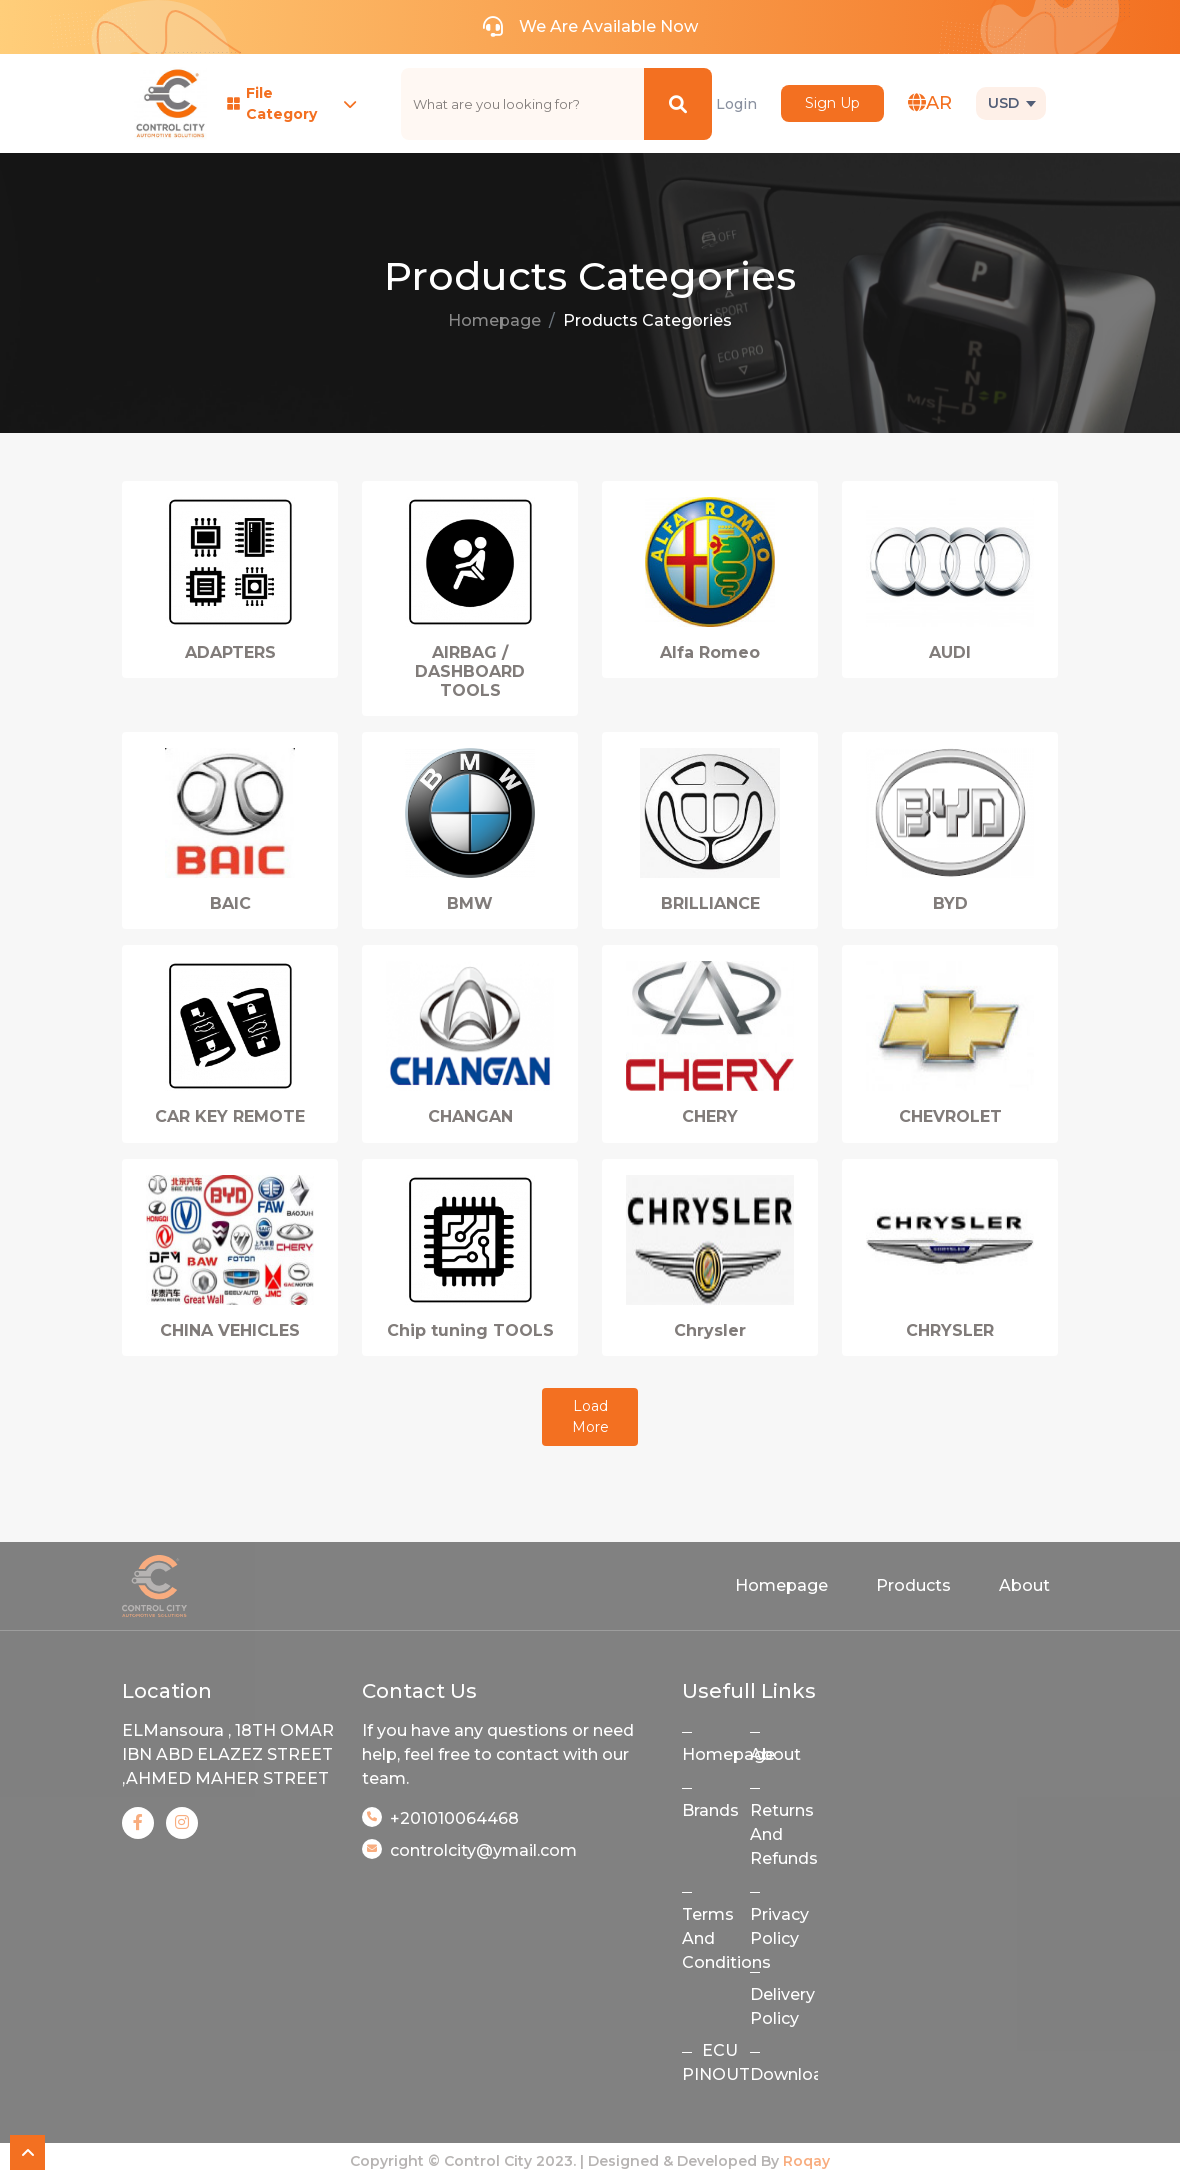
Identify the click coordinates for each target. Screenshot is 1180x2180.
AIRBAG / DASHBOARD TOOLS (470, 671)
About (1024, 1585)
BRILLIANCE (710, 903)
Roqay (806, 2161)
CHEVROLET (950, 1116)
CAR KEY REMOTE (230, 1116)
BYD (950, 903)
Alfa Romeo (710, 652)
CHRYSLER (950, 1330)
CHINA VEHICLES (230, 1330)
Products (913, 1585)
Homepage (494, 320)
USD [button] (1003, 103)
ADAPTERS (230, 652)
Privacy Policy (779, 1926)
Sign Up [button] (832, 103)
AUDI (950, 652)
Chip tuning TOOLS (470, 1330)
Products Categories (647, 320)
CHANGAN (470, 1116)
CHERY (710, 1116)
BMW (470, 903)
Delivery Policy (782, 2006)
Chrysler (710, 1330)
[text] (523, 104)
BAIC (230, 903)
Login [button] (736, 104)
